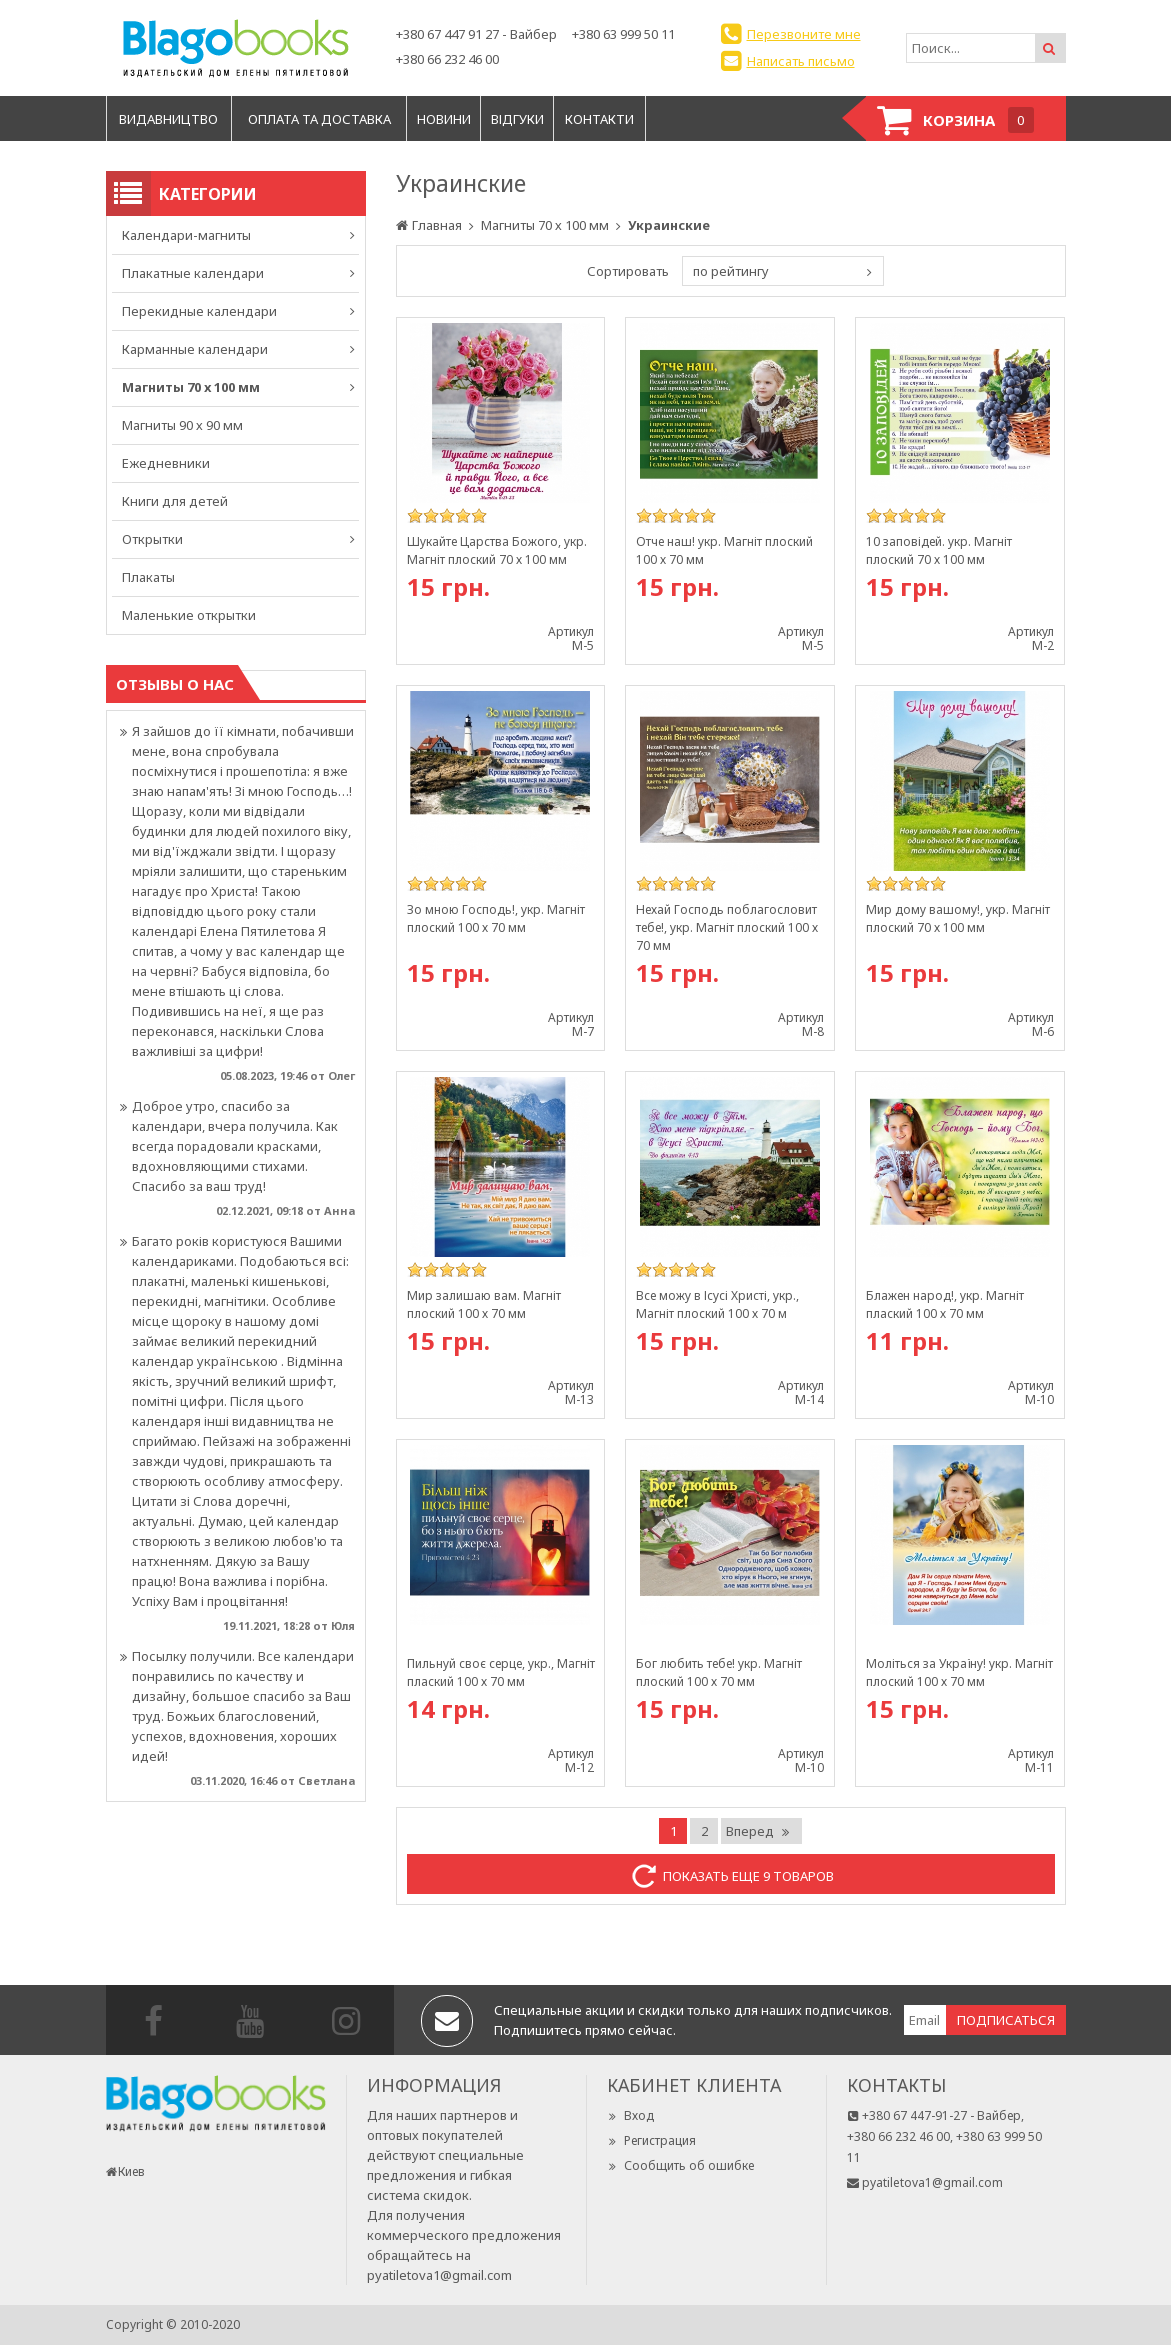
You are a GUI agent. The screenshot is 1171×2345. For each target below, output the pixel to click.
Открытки (152, 539)
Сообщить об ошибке (680, 2165)
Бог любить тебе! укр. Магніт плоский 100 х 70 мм (719, 1672)
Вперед (759, 1831)
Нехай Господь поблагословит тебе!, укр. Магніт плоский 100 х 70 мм (727, 927)
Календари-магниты (186, 235)
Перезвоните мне (804, 34)
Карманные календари (195, 349)
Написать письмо (801, 61)
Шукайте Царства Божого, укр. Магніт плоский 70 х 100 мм (497, 550)
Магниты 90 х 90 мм (182, 425)
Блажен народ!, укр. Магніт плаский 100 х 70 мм (945, 1304)
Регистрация (651, 2140)
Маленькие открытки (189, 615)
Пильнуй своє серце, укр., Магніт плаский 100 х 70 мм (501, 1672)
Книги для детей (175, 501)
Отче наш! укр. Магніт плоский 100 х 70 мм (724, 550)
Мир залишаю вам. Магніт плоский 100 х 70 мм (484, 1304)
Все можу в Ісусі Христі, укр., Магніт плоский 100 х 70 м (717, 1304)
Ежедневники (166, 463)
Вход (630, 2115)
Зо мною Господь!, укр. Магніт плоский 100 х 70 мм (496, 918)
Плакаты (148, 577)
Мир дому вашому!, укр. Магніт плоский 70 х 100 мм (958, 918)
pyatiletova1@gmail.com (439, 2275)
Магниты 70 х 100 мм (191, 387)
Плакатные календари (193, 273)
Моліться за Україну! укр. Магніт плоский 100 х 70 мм (959, 1672)
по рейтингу (731, 271)
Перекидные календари (199, 311)
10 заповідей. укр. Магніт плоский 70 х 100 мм (939, 550)
